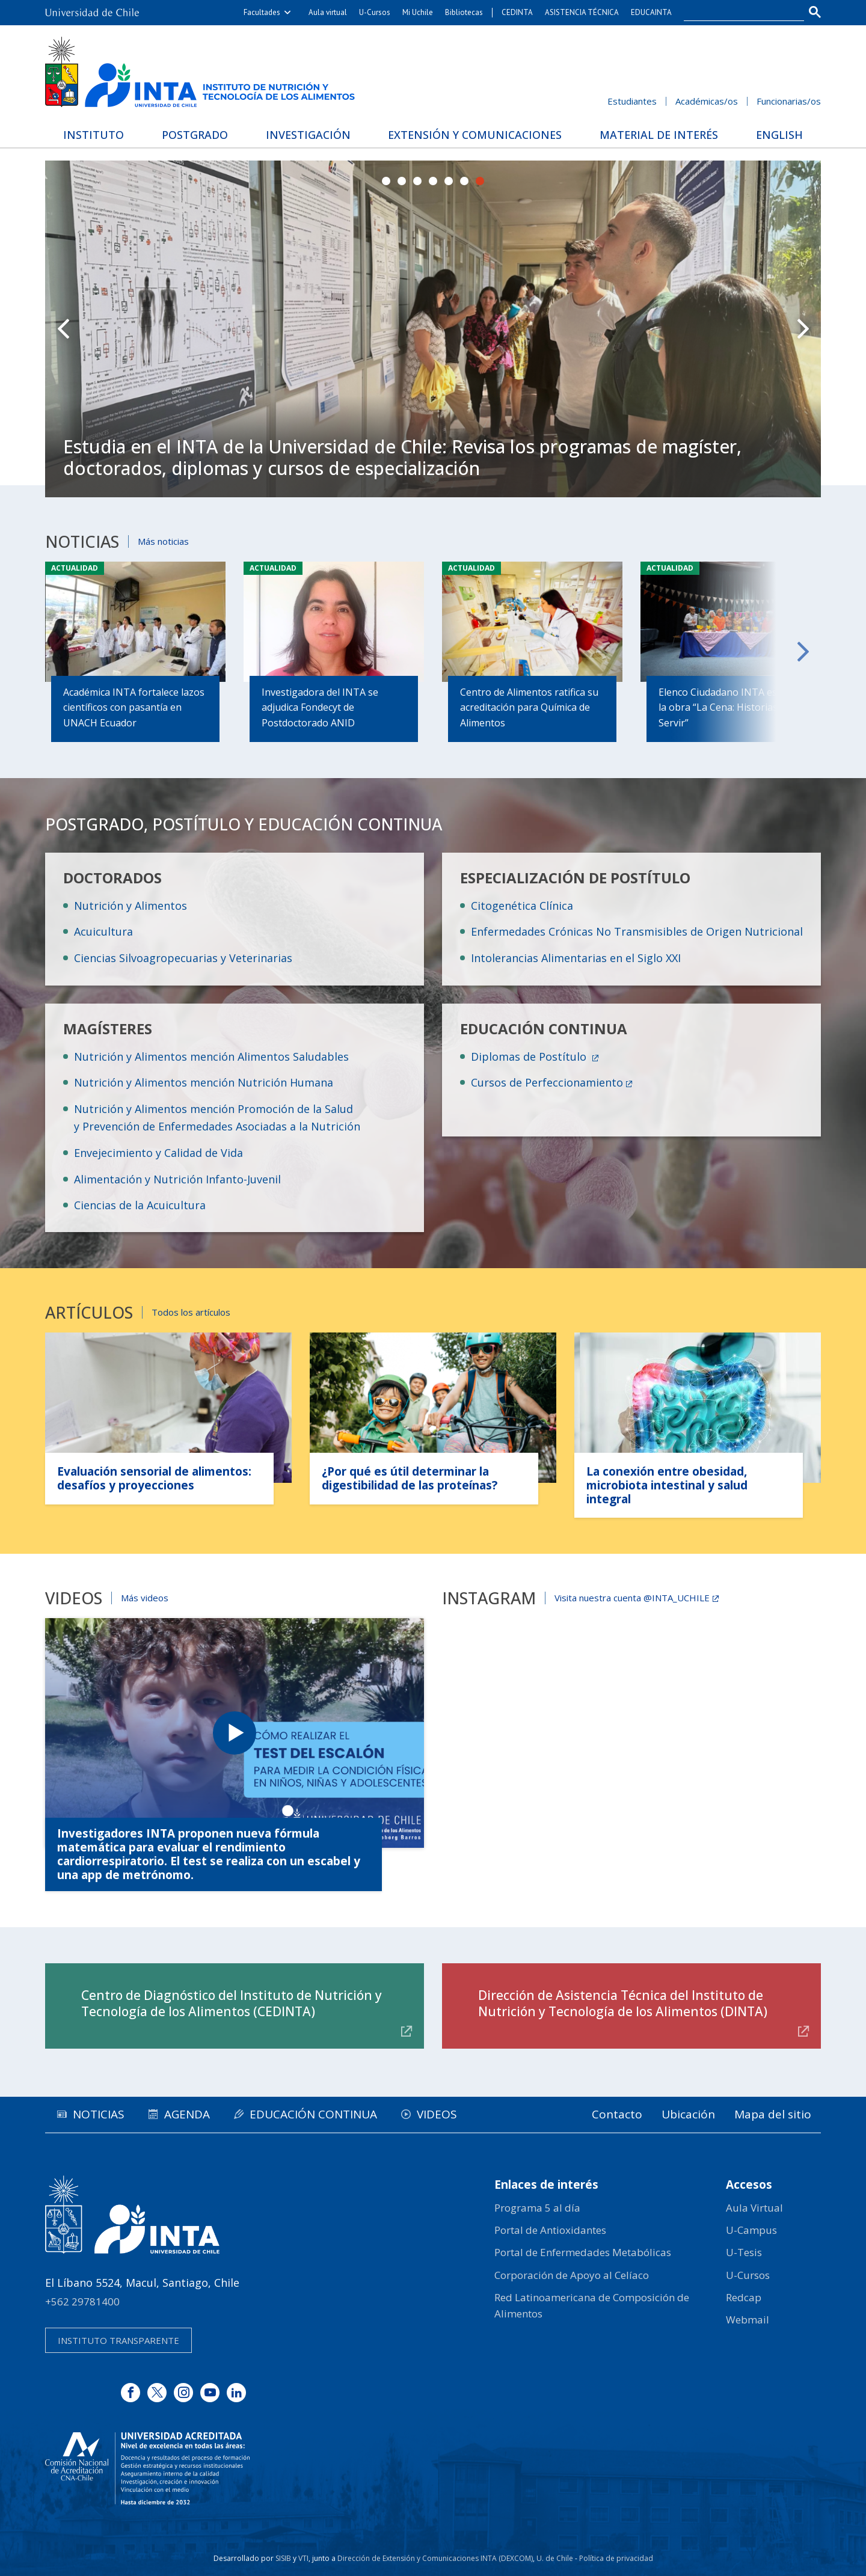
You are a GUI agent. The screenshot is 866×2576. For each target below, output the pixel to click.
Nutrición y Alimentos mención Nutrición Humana (203, 1082)
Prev (63, 329)
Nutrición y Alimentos (130, 905)
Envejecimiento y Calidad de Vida (158, 1152)
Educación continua (313, 2114)
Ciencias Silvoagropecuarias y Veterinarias (183, 958)
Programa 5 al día (537, 2208)
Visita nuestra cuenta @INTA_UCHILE (632, 1598)
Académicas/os (706, 101)
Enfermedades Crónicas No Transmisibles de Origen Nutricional (637, 931)
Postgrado (195, 134)
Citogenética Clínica (522, 905)
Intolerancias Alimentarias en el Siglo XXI (576, 958)
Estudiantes (632, 101)
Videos (437, 2114)
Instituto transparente (118, 2340)
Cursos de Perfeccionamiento (547, 1082)
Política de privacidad (616, 2558)
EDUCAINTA (651, 12)
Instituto (93, 134)
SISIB (283, 2558)
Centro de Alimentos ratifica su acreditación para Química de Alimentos (529, 707)
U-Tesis (744, 2252)
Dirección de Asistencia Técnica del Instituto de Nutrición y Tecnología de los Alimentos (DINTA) (622, 2003)
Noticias (98, 2114)
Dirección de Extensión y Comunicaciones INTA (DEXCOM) (435, 2558)
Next (803, 329)
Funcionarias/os (789, 101)
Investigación (308, 134)
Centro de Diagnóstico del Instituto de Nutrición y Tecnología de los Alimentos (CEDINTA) (231, 2003)
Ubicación (688, 2114)
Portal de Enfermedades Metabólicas (582, 2252)
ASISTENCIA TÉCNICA (582, 12)
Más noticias (163, 541)
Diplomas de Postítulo (530, 1056)
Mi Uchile (417, 12)
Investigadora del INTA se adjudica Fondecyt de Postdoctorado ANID (320, 707)
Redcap (743, 2297)
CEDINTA (517, 12)
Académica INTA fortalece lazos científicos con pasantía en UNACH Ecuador (133, 707)
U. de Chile (554, 2558)
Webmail (747, 2319)
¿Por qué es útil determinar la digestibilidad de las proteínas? (409, 1478)
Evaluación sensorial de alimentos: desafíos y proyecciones (154, 1478)
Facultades (262, 12)
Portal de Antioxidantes (550, 2230)
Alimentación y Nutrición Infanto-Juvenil (177, 1179)
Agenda (187, 2114)
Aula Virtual (754, 2208)
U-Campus (751, 2230)
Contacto (617, 2114)
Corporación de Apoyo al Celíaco (571, 2275)
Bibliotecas (464, 12)
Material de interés (659, 134)
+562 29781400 (82, 2301)
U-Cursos (374, 12)
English (779, 134)
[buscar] (737, 12)
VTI (303, 2558)
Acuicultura (103, 931)
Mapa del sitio (772, 2114)
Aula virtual (328, 12)
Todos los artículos (191, 1312)
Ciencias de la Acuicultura (140, 1205)
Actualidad (74, 568)
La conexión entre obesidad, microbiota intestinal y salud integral (667, 1485)
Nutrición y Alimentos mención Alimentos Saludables (211, 1056)
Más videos (144, 1598)
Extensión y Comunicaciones (475, 134)
